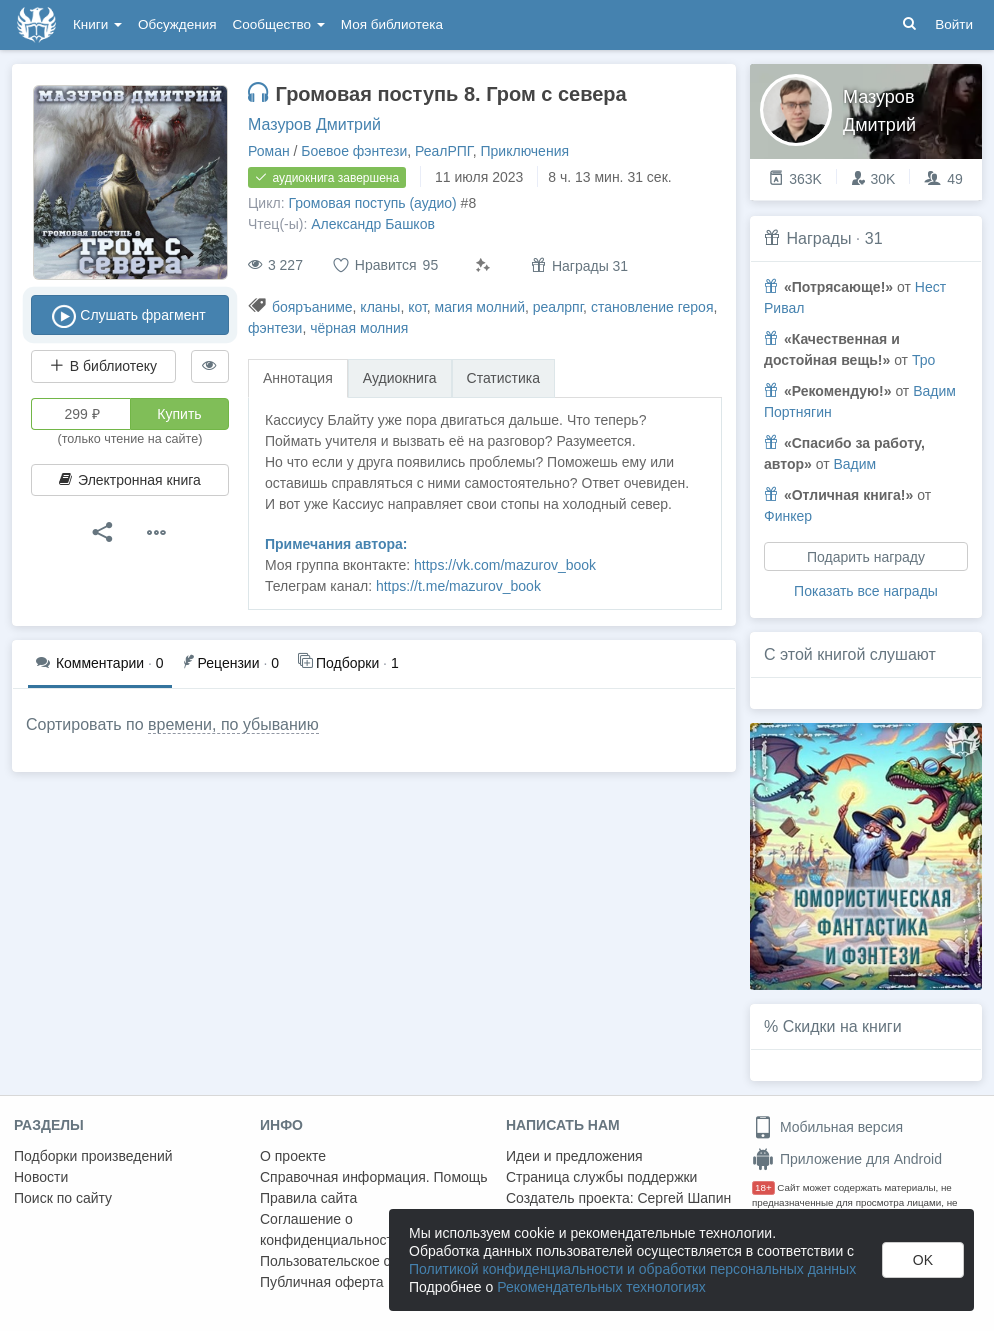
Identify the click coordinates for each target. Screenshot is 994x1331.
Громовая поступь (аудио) (372, 203)
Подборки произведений (93, 1156)
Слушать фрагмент (129, 316)
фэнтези (275, 328)
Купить (179, 414)
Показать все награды (866, 591)
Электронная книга (130, 480)
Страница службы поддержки (601, 1177)
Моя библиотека (392, 24)
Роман (269, 151)
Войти (954, 24)
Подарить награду (866, 557)
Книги (97, 24)
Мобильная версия (827, 1127)
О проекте (293, 1156)
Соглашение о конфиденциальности (330, 1229)
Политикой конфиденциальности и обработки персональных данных (632, 1269)
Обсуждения (177, 24)
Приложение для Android (847, 1159)
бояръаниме (312, 307)
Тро (923, 360)
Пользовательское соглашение (361, 1261)
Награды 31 (579, 265)
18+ (763, 1187)
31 (874, 238)
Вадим (854, 464)
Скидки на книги (842, 1026)
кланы (380, 307)
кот (417, 307)
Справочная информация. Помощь (374, 1177)
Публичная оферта (322, 1282)
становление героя (652, 307)
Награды (818, 238)
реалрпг (558, 307)
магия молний (480, 307)
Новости (41, 1177)
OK (923, 1260)
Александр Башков (373, 224)
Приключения (525, 151)
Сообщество (279, 24)
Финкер (788, 516)
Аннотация (298, 378)
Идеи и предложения (574, 1156)
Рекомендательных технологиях (601, 1287)
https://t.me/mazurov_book (458, 586)
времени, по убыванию (233, 724)
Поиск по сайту (63, 1198)
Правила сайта (308, 1198)
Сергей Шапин (684, 1198)
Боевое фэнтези (354, 151)
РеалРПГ (444, 151)
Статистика (504, 378)
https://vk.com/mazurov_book (505, 565)
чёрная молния (359, 328)
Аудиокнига (400, 378)
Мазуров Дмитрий (314, 124)
